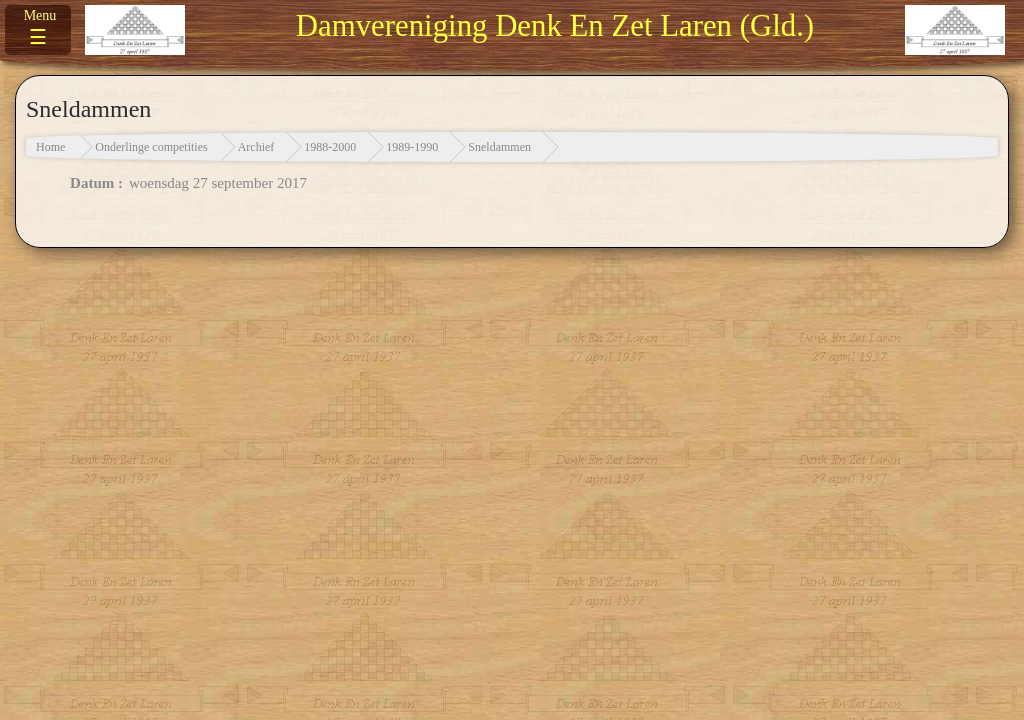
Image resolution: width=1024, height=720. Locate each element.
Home (50, 147)
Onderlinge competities (151, 147)
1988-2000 (330, 147)
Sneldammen (499, 147)
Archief (256, 147)
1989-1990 (412, 147)
